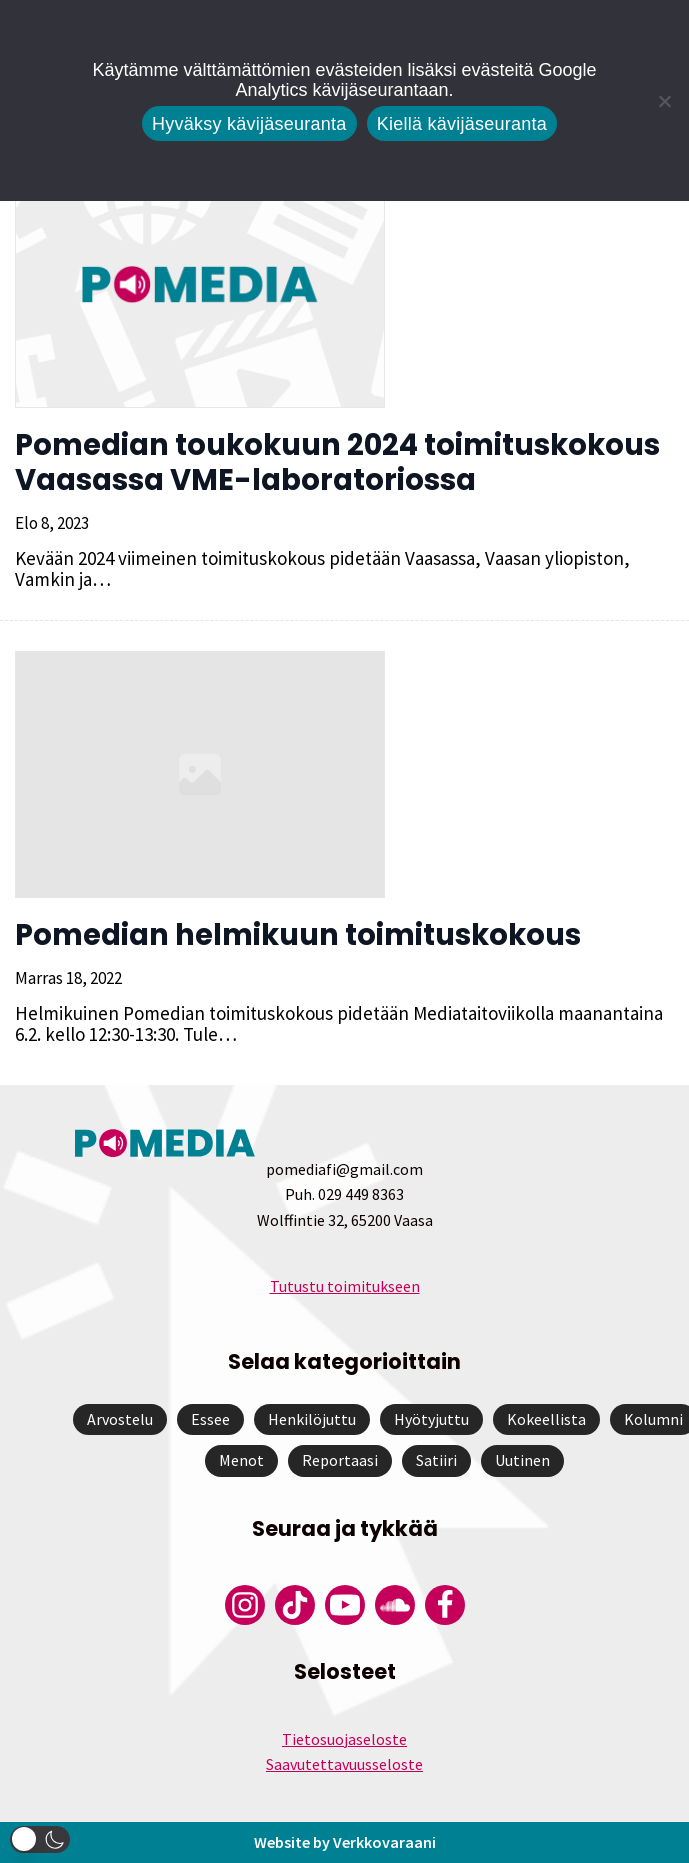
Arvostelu (120, 1419)
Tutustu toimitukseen (345, 1286)
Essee (210, 1419)
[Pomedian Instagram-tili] (245, 1605)
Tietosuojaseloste (344, 1739)
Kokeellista (546, 1419)
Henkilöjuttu (312, 1419)
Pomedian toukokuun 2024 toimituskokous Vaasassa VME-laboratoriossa (337, 462)
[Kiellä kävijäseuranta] (664, 101)
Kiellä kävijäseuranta (462, 124)
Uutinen (522, 1460)
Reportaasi (340, 1460)
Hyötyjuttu (431, 1419)
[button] (40, 1839)
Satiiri (436, 1460)
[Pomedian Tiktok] (295, 1605)
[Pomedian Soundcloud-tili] (395, 1605)
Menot (241, 1460)
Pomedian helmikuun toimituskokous (298, 935)
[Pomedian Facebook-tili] (445, 1605)
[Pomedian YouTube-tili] (345, 1605)
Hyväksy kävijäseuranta (249, 124)
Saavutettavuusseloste (344, 1764)
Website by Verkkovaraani (345, 1842)
